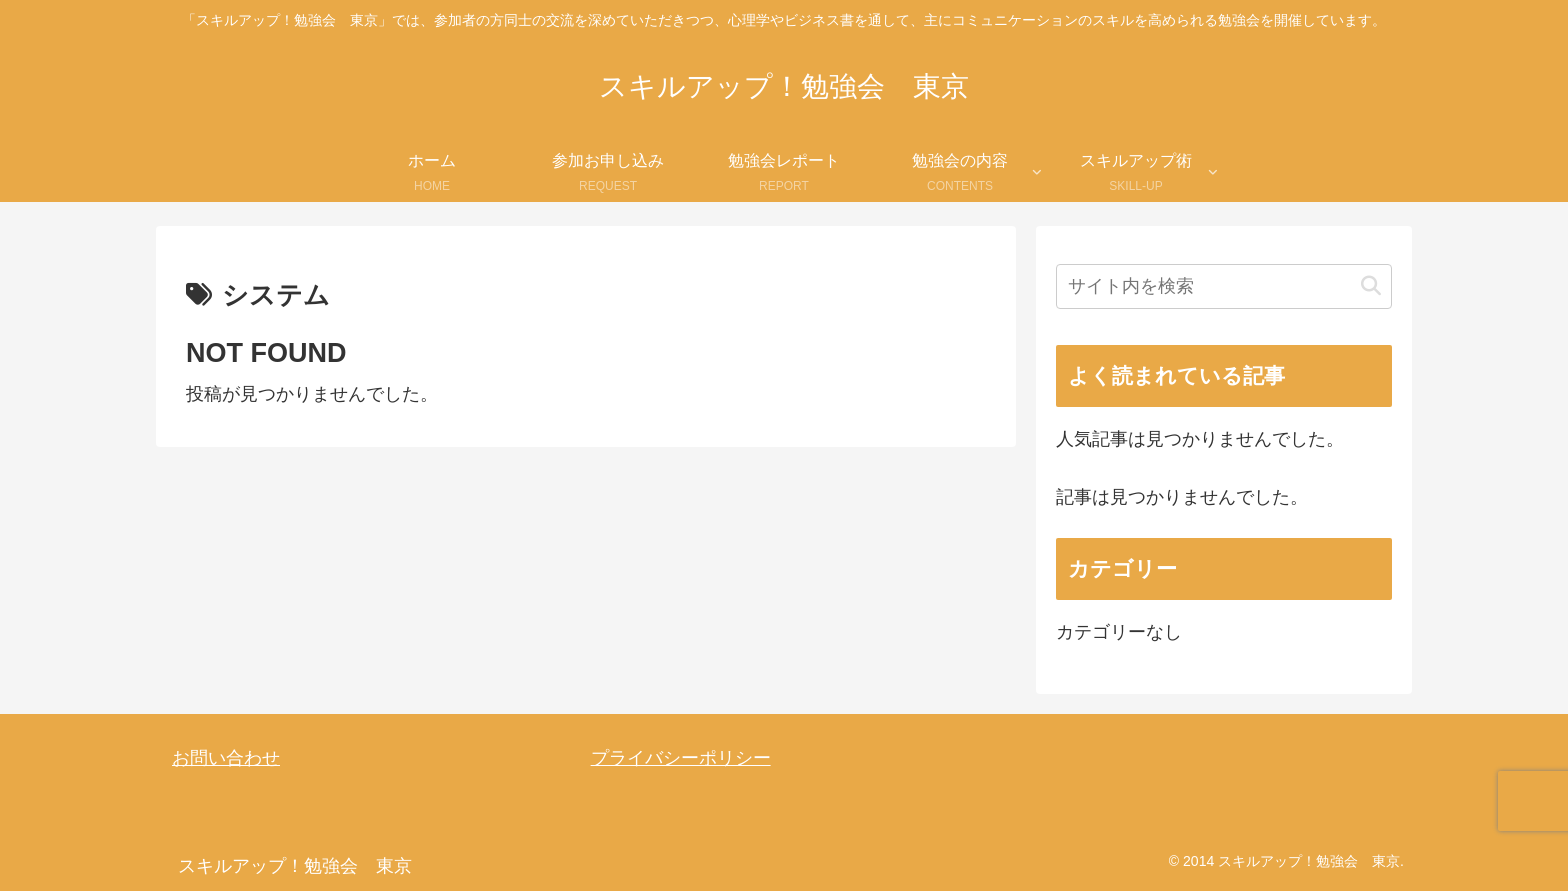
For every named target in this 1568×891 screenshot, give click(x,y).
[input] (1224, 286)
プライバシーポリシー (681, 758)
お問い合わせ (226, 758)
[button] (1371, 286)
